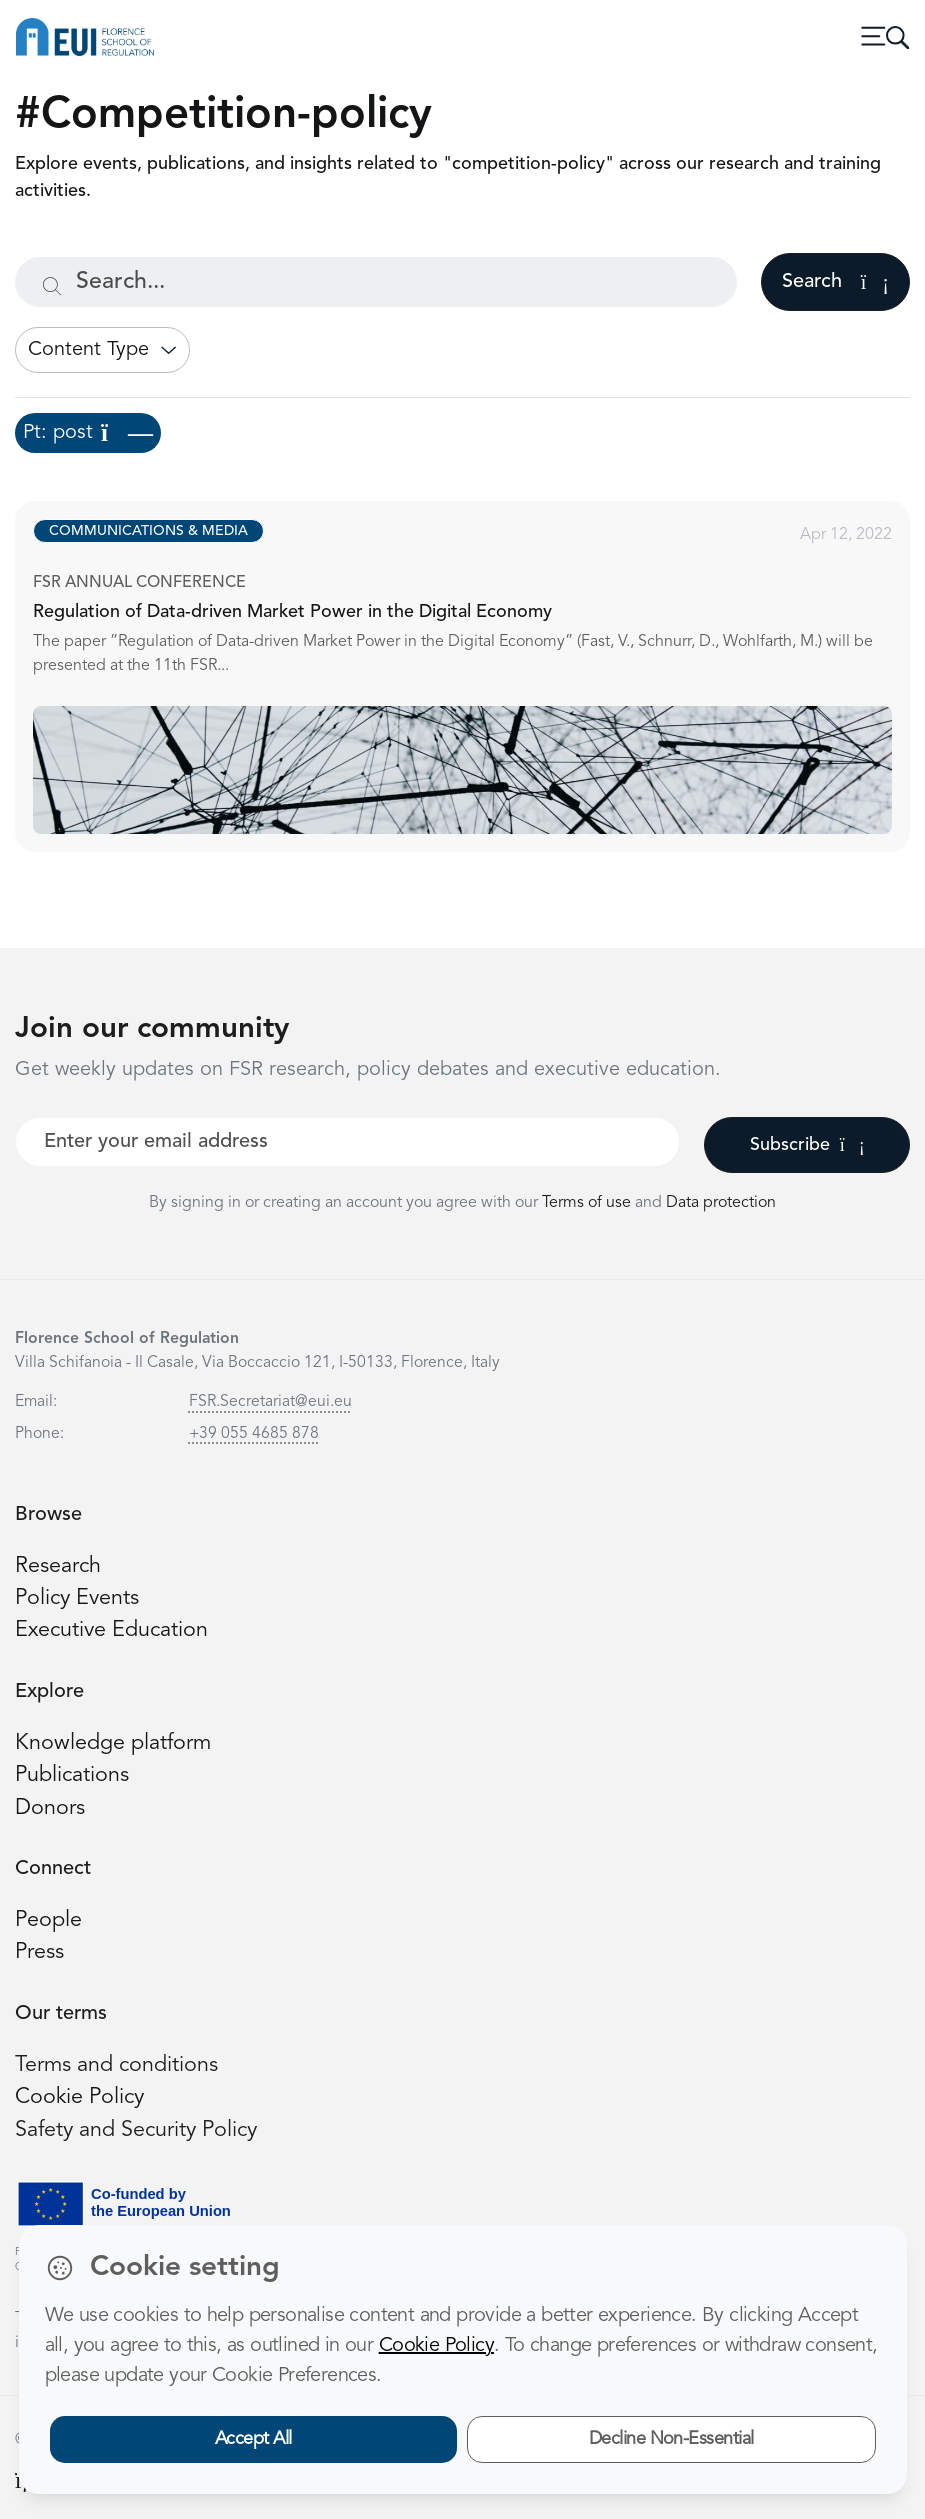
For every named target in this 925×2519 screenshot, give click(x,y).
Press (39, 1952)
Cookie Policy (79, 2097)
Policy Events (77, 1598)
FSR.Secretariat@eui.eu (270, 1402)
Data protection (721, 1203)
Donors (50, 1808)
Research (58, 1566)
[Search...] (376, 282)
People (48, 1920)
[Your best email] (347, 1142)
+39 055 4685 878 (254, 1434)
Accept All (253, 2439)
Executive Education (111, 1630)
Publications (72, 1775)
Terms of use (588, 1203)
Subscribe (807, 1145)
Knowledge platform (113, 1743)
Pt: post (88, 433)
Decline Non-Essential (671, 2439)
